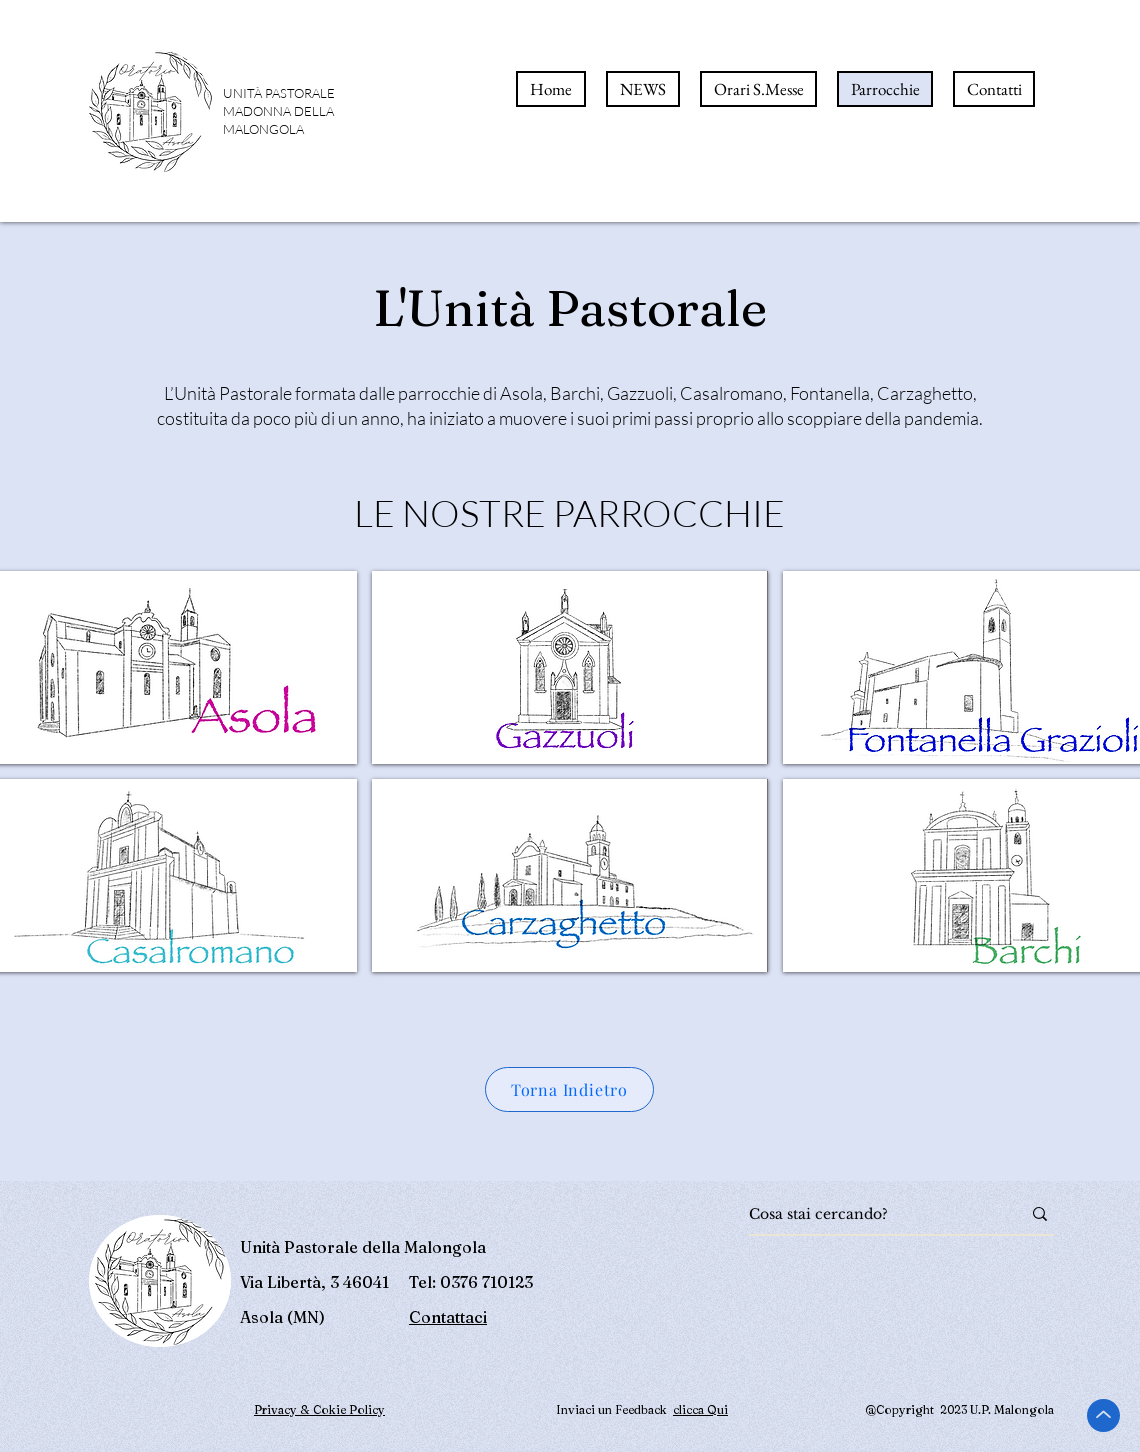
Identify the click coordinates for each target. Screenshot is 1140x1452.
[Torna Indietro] (569, 1089)
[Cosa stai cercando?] (870, 1214)
